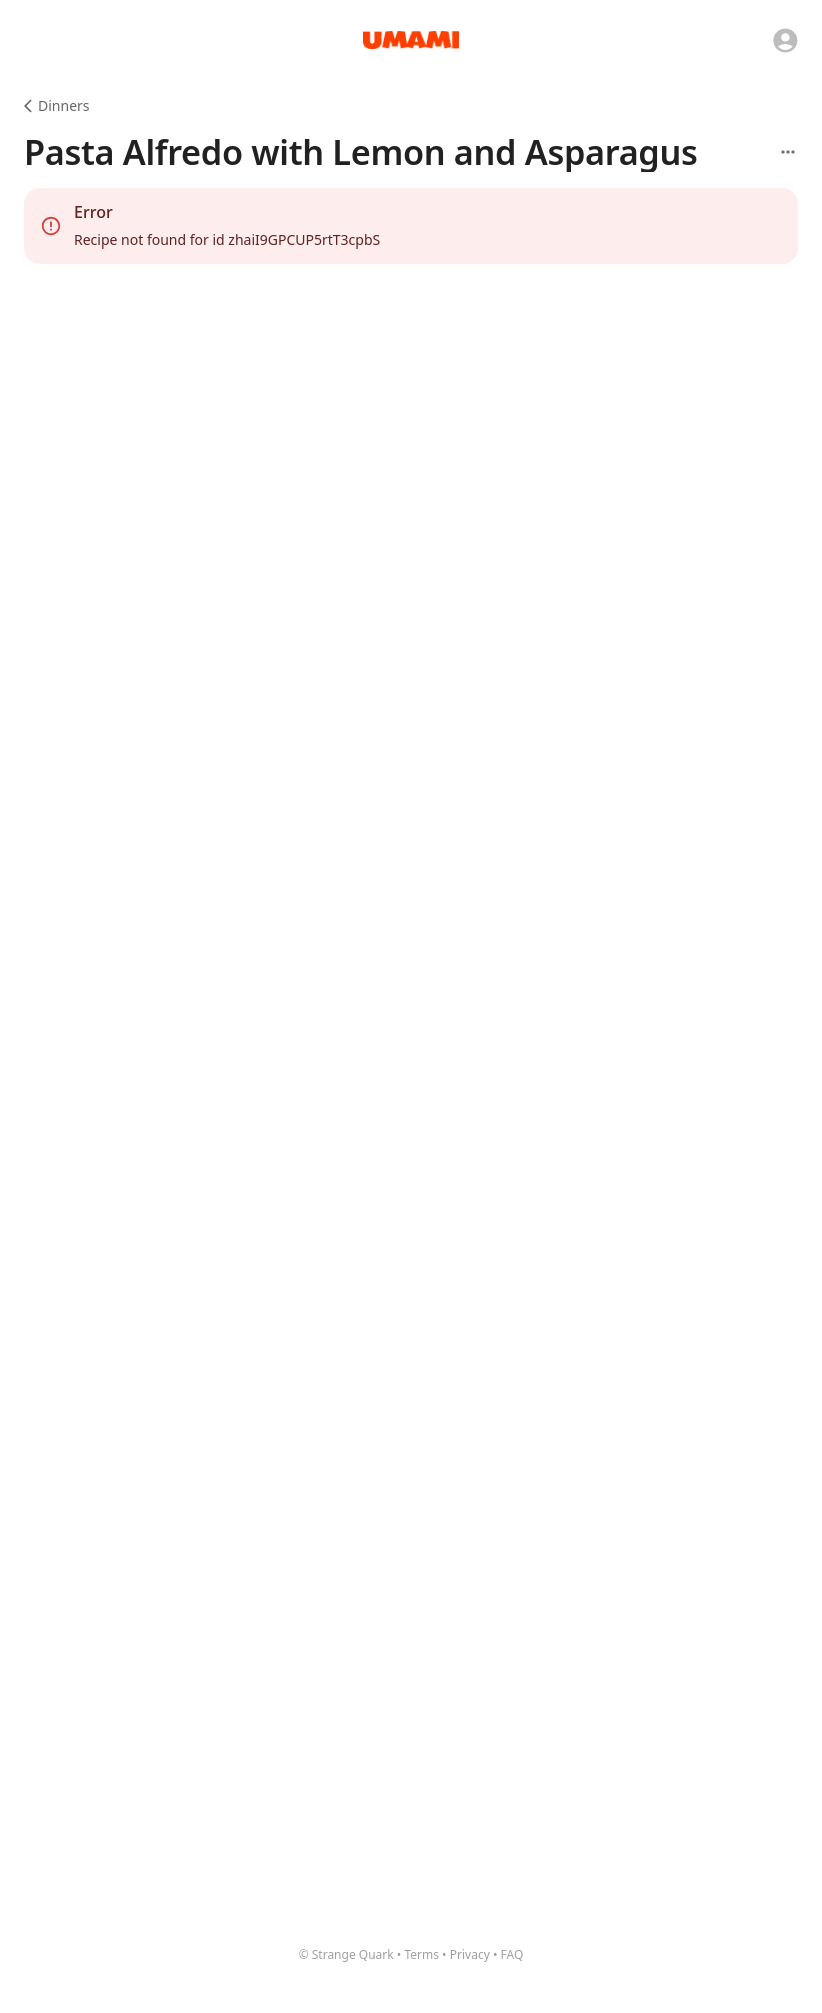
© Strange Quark (346, 1954)
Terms (421, 1954)
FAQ (512, 1954)
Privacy (470, 1954)
